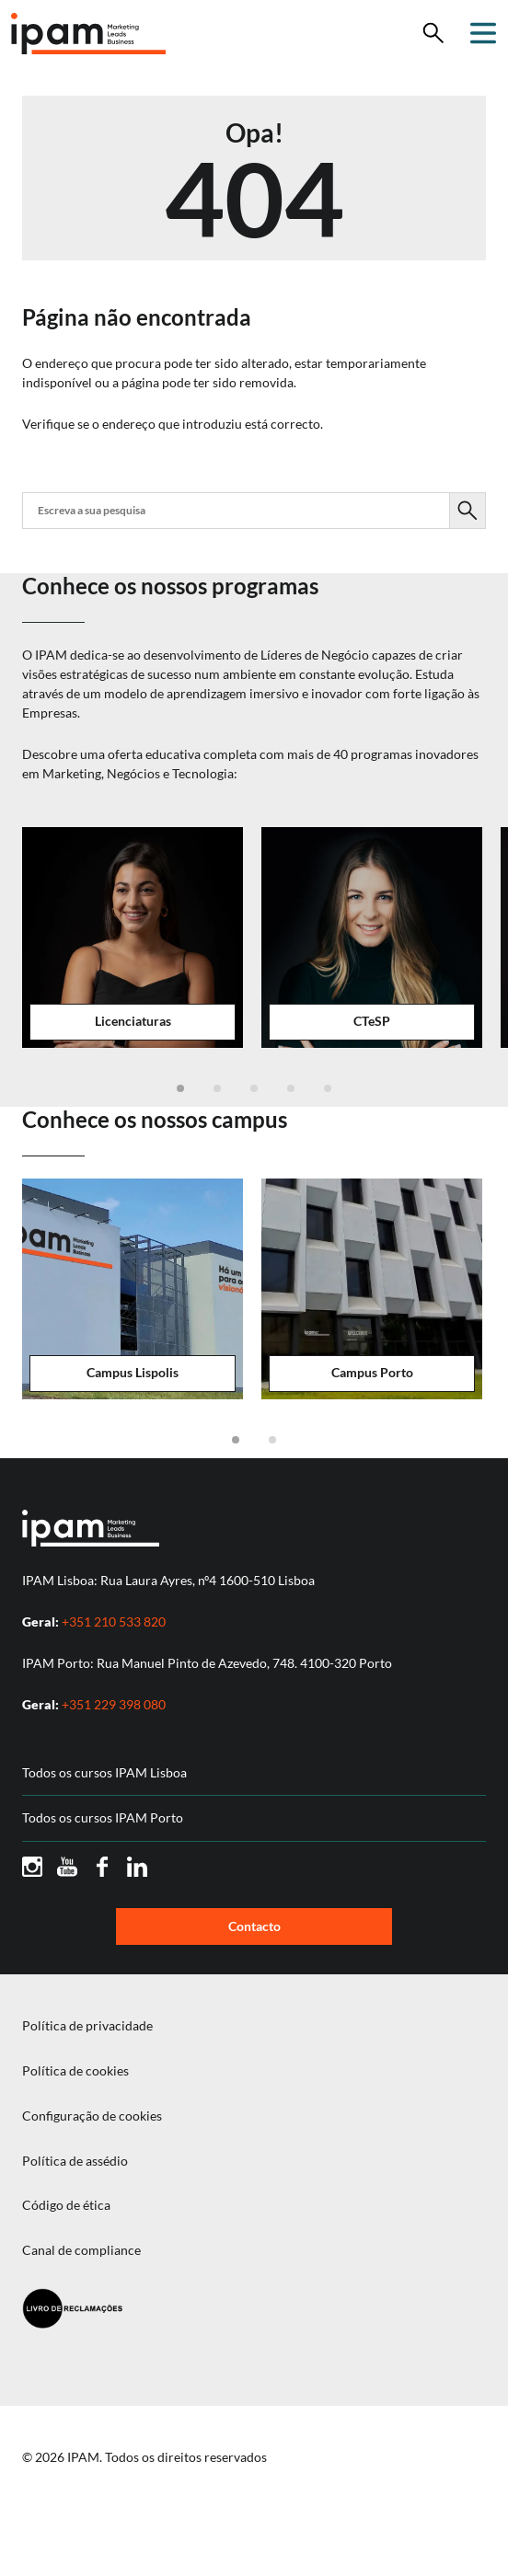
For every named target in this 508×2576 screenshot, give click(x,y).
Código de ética (66, 2205)
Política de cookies (75, 2071)
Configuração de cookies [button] (92, 2116)
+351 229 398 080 (114, 1704)
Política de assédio (75, 2161)
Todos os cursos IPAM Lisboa (104, 1772)
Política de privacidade (87, 2025)
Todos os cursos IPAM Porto (102, 1818)
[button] (180, 1088)
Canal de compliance (81, 2250)
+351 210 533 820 (114, 1621)
